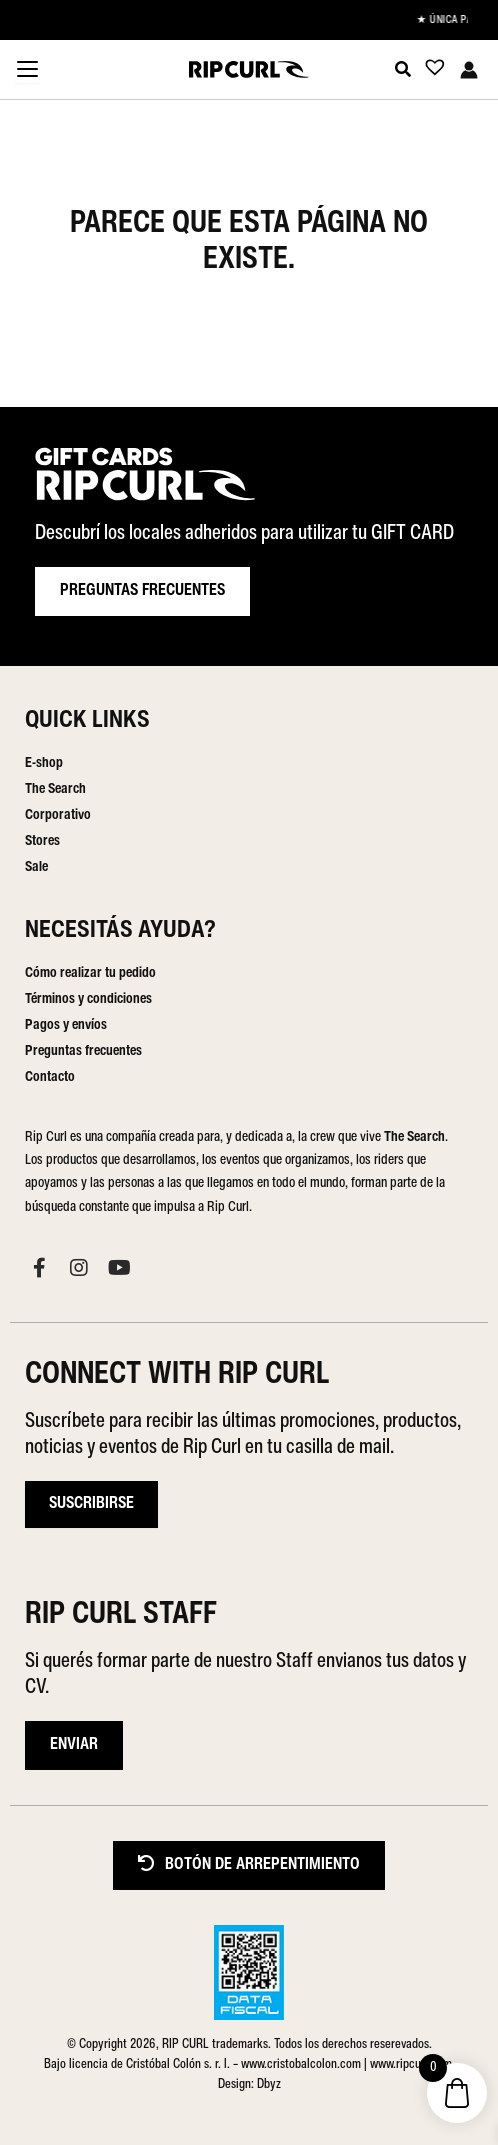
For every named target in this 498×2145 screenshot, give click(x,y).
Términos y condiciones (88, 999)
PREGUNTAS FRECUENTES (142, 591)
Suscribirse (91, 1504)
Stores (42, 841)
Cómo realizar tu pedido (90, 973)
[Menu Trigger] (27, 71)
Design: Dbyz (249, 2084)
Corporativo (58, 815)
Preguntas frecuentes (83, 1051)
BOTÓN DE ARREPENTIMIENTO (249, 1864)
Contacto (50, 1077)
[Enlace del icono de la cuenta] (469, 70)
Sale (36, 867)
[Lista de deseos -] (429, 71)
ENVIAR (74, 1745)
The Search (55, 789)
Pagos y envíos (66, 1025)
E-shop (44, 763)
